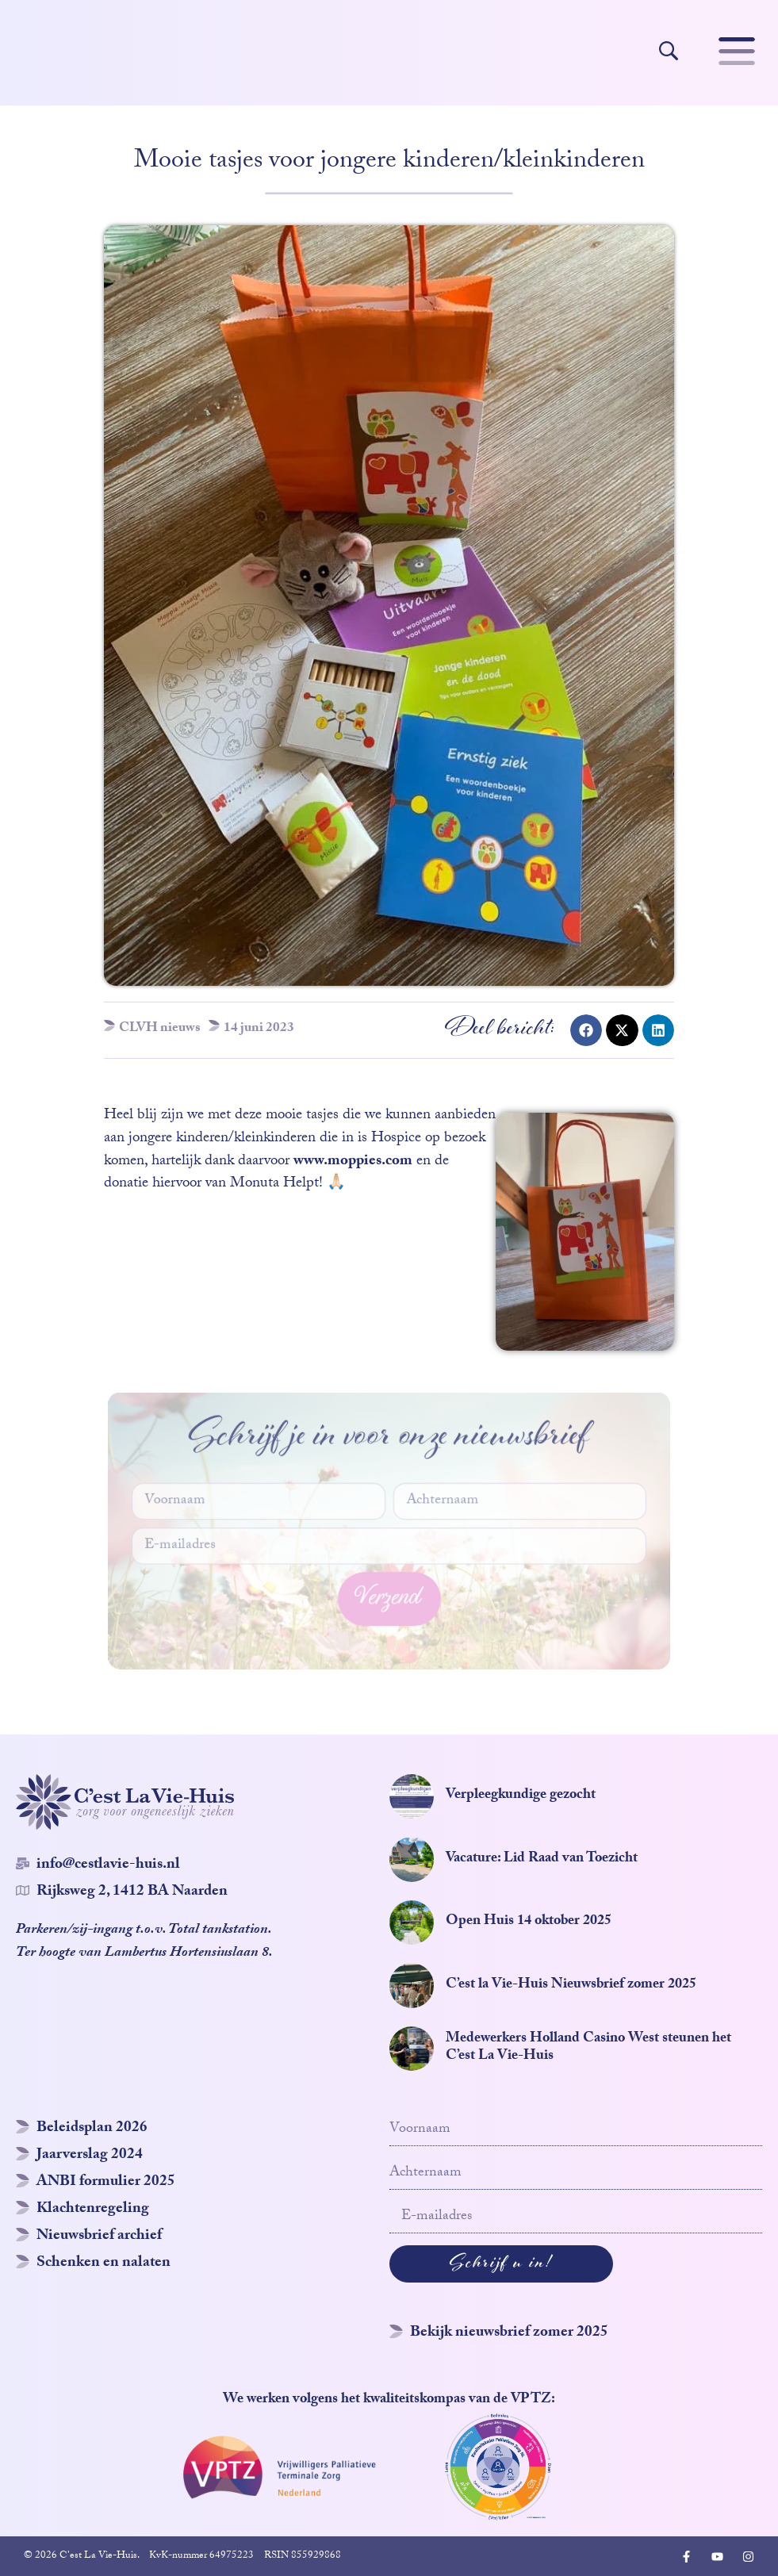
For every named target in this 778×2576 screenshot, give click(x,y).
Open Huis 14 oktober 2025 (528, 1922)
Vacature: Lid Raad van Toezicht (542, 1859)
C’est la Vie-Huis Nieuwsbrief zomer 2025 (571, 1985)
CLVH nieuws (160, 1029)
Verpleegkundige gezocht (521, 1796)
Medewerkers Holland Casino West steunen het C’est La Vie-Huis (588, 2048)
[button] (586, 1030)
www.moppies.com (352, 1162)
